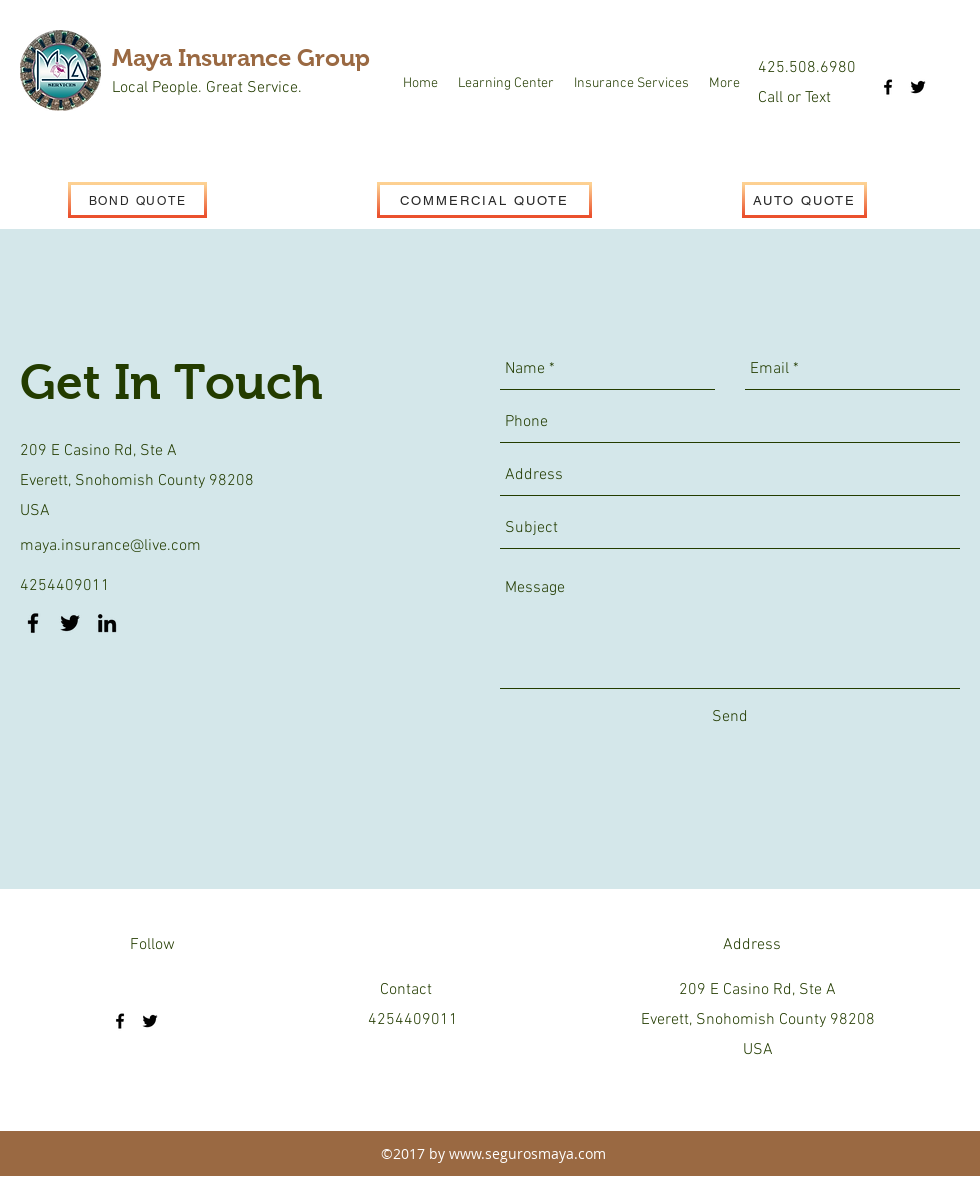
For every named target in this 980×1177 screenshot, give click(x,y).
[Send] (730, 717)
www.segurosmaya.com (527, 1153)
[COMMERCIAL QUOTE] (484, 200)
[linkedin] (107, 623)
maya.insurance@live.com (110, 546)
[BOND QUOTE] (137, 200)
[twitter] (918, 87)
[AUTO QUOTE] (804, 200)
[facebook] (888, 87)
